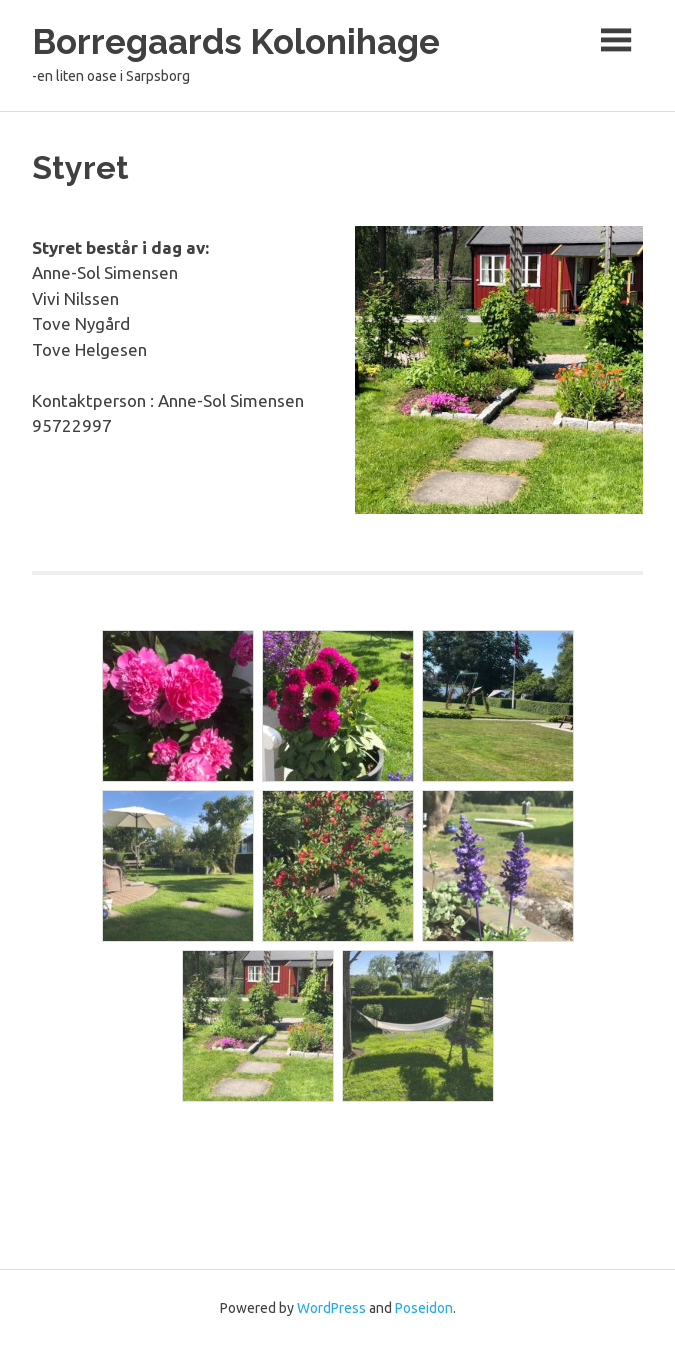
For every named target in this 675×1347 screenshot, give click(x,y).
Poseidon (424, 1308)
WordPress (331, 1308)
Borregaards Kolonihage (236, 41)
